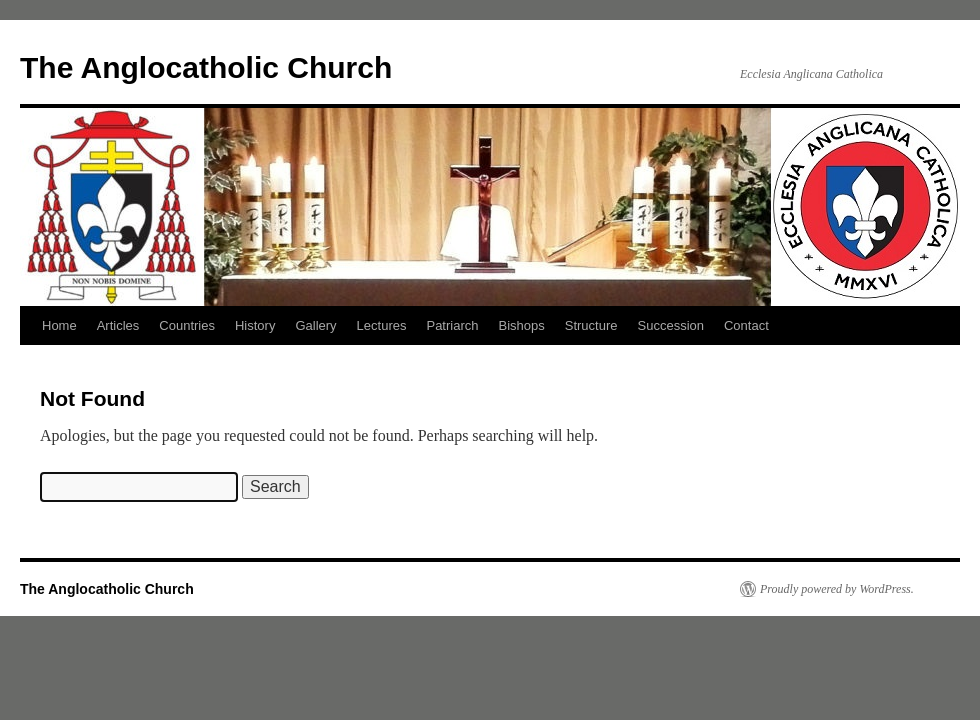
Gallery (315, 325)
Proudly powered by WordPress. (837, 589)
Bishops (522, 325)
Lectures (382, 325)
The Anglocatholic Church (206, 67)
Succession (671, 325)
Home (59, 325)
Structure (591, 325)
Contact (746, 325)
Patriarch (452, 325)
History (255, 325)
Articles (118, 325)
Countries (187, 325)
